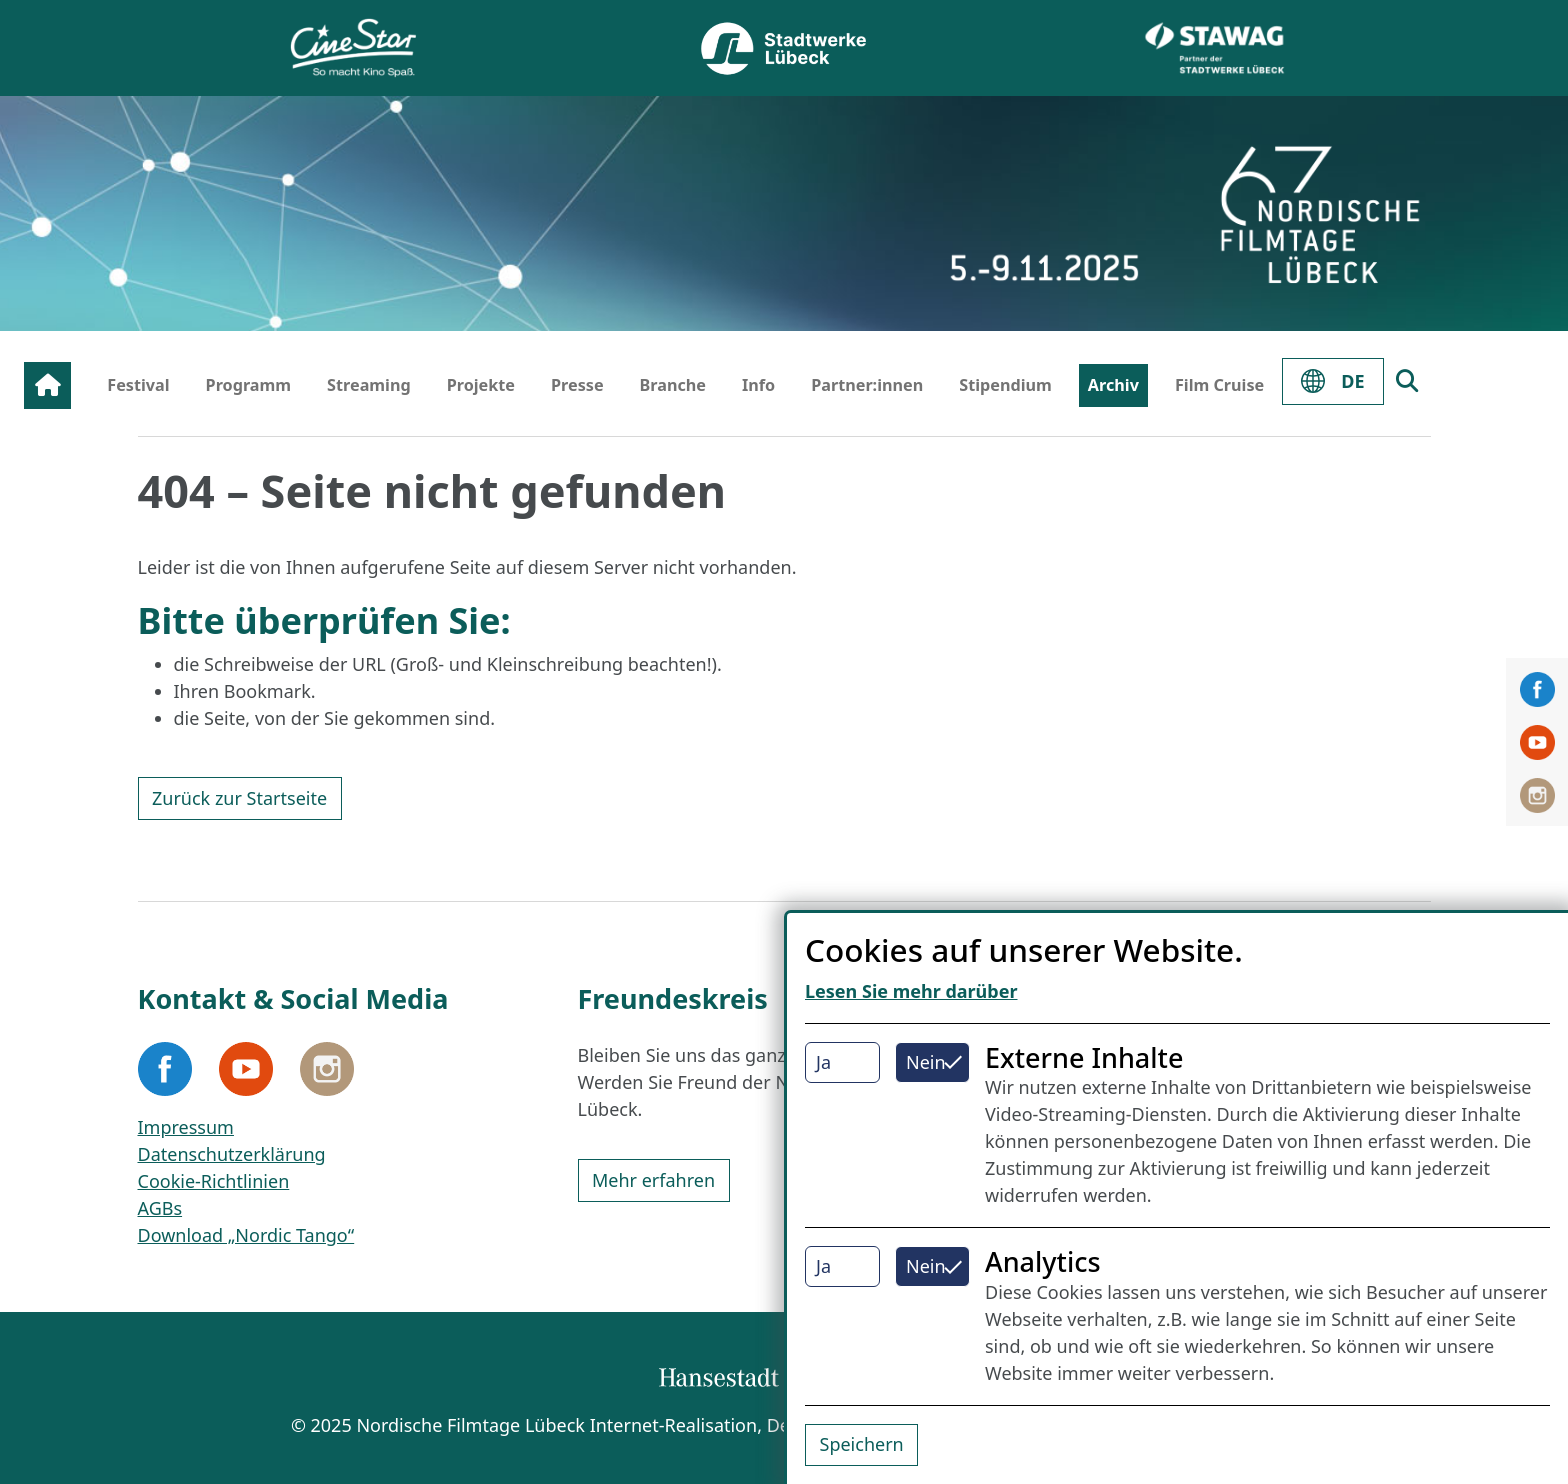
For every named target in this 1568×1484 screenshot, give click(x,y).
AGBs (160, 1208)
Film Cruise (1219, 385)
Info (758, 385)
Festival (138, 385)
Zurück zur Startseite (239, 798)
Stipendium (1005, 385)
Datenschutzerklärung (232, 1154)
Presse (577, 385)
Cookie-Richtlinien (214, 1181)
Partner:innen (867, 385)
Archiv (1113, 385)
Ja (823, 1062)
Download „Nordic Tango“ (246, 1235)
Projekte (481, 385)
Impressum (186, 1127)
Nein (926, 1062)
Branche (673, 385)
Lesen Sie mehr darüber (911, 991)
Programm (249, 385)
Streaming (369, 385)
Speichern (862, 1444)
